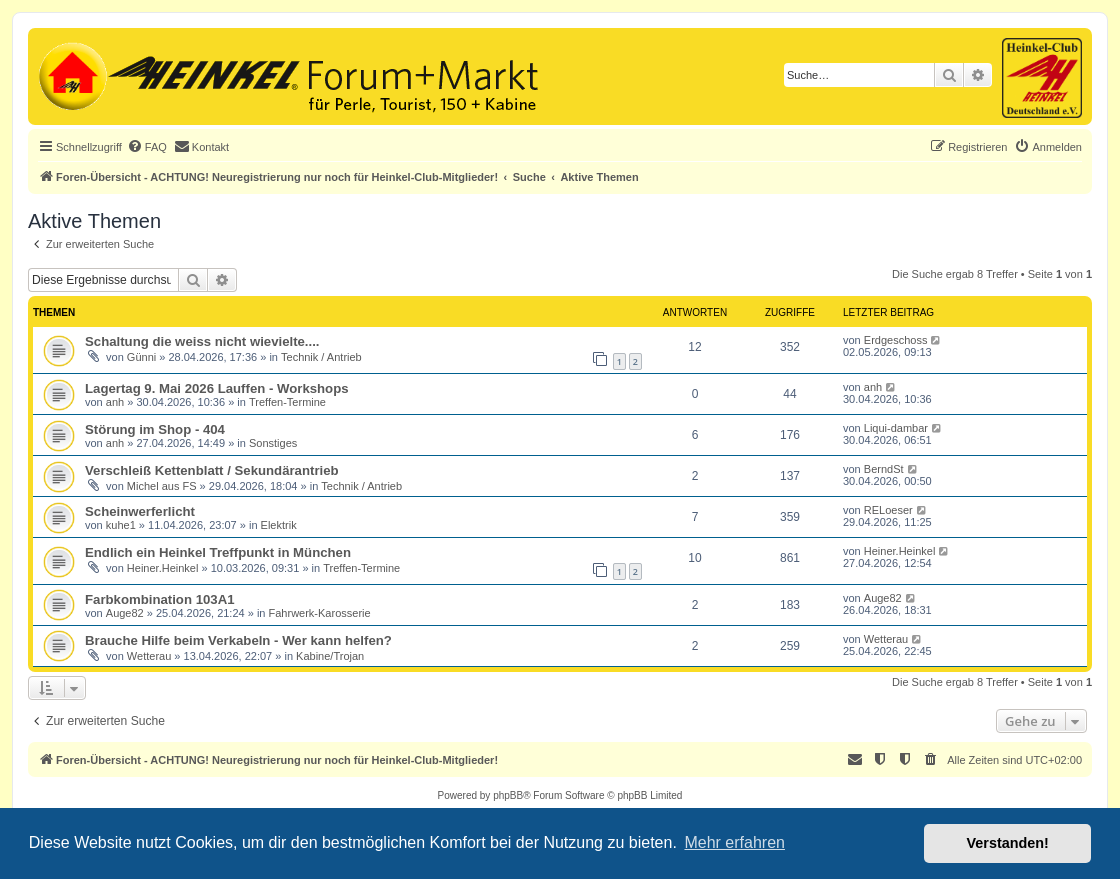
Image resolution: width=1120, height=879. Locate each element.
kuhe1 (121, 525)
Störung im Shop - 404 (155, 429)
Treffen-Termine (287, 402)
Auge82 (125, 613)
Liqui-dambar (896, 428)
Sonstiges (273, 443)
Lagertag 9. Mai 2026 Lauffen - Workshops (217, 388)
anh (115, 402)
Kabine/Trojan (330, 656)
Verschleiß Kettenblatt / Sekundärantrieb (212, 470)
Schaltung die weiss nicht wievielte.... (202, 341)
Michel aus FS (162, 486)
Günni (141, 357)
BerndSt (884, 469)
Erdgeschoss (896, 340)
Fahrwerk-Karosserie (320, 613)
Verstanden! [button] (1008, 843)
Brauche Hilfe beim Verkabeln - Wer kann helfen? (238, 640)
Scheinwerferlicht (140, 511)
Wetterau (149, 656)
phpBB (508, 795)
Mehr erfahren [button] (734, 842)
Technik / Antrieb (321, 357)
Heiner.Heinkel (163, 568)
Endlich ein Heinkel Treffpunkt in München (218, 552)
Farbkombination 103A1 (160, 599)
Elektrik (279, 525)
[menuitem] (147, 147)
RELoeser (888, 510)
